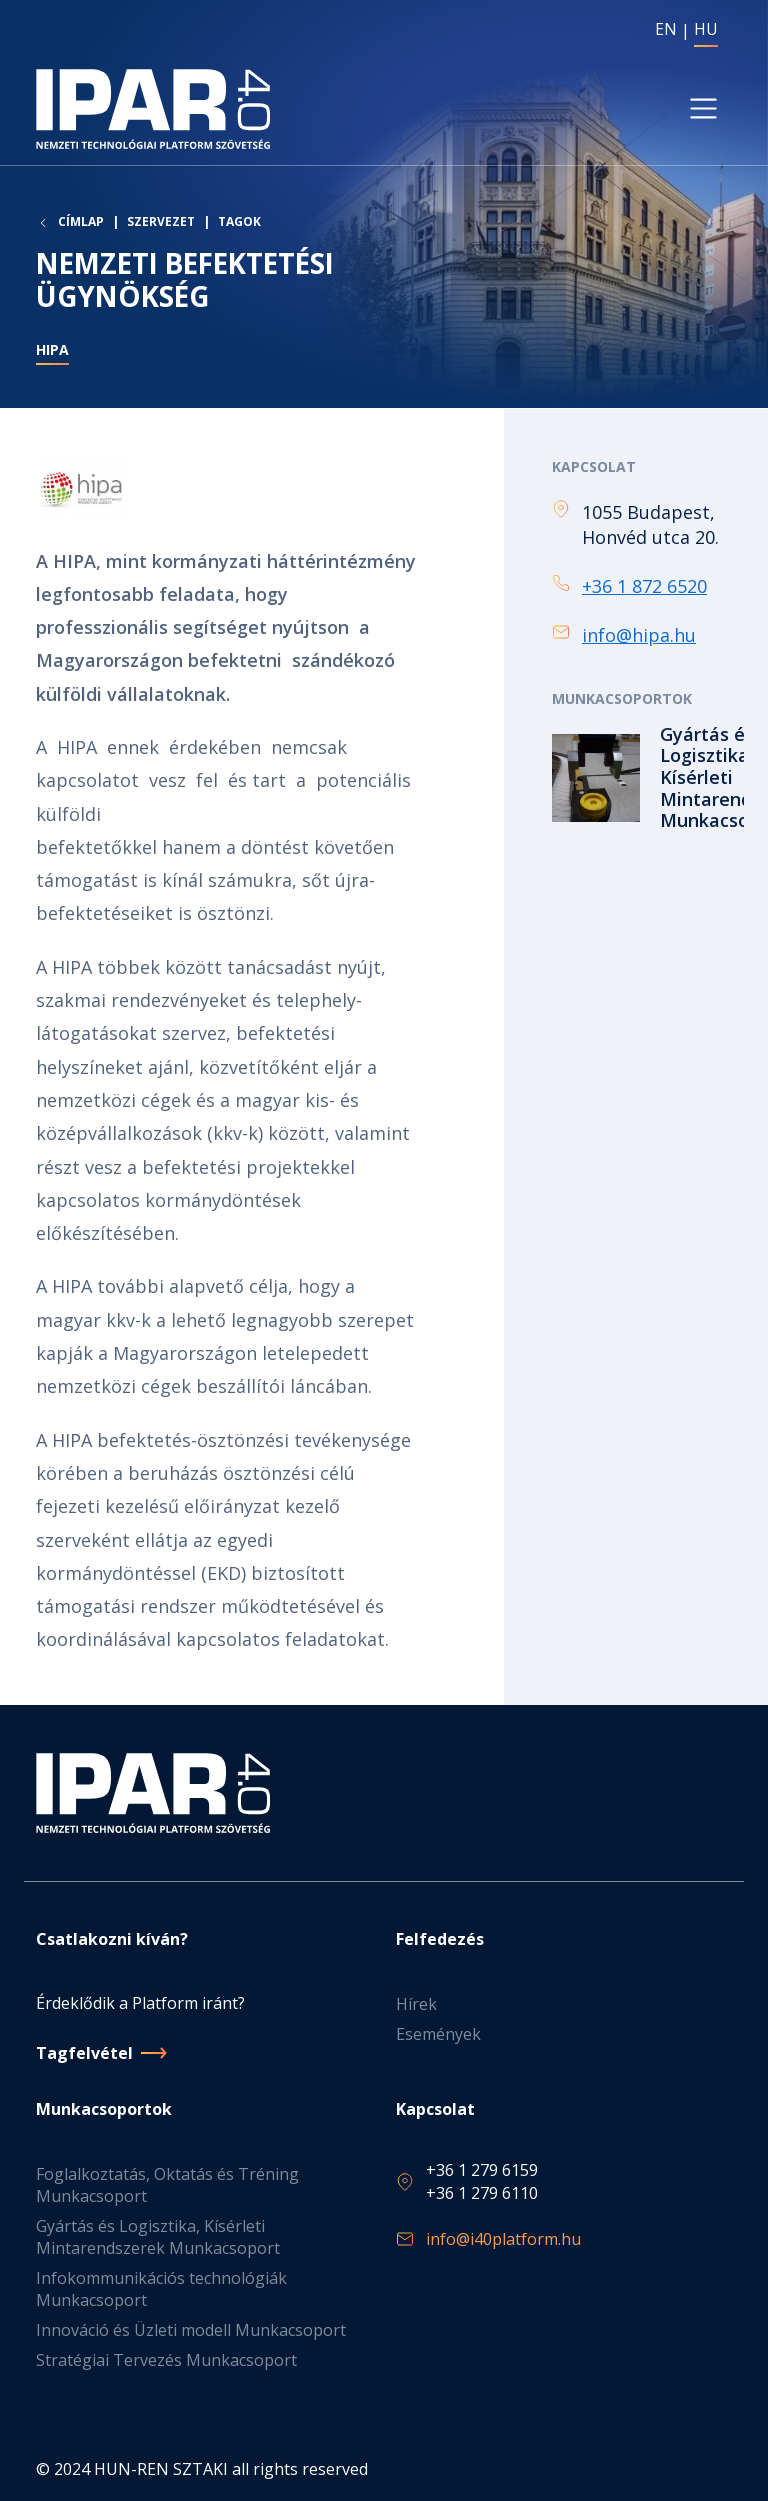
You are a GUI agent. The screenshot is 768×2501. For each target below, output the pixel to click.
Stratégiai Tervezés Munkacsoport (166, 2360)
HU (706, 29)
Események (438, 2034)
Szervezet (161, 221)
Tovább (642, 778)
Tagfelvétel (84, 2053)
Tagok (239, 221)
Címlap (81, 222)
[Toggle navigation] (703, 108)
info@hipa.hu (639, 635)
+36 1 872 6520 (644, 586)
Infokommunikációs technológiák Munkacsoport (161, 2289)
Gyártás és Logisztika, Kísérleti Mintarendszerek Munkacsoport (158, 2237)
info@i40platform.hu (503, 2239)
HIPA (52, 349)
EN (666, 29)
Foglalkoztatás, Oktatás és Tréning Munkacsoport (167, 2185)
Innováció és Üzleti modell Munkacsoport (191, 2330)
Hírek (416, 2004)
